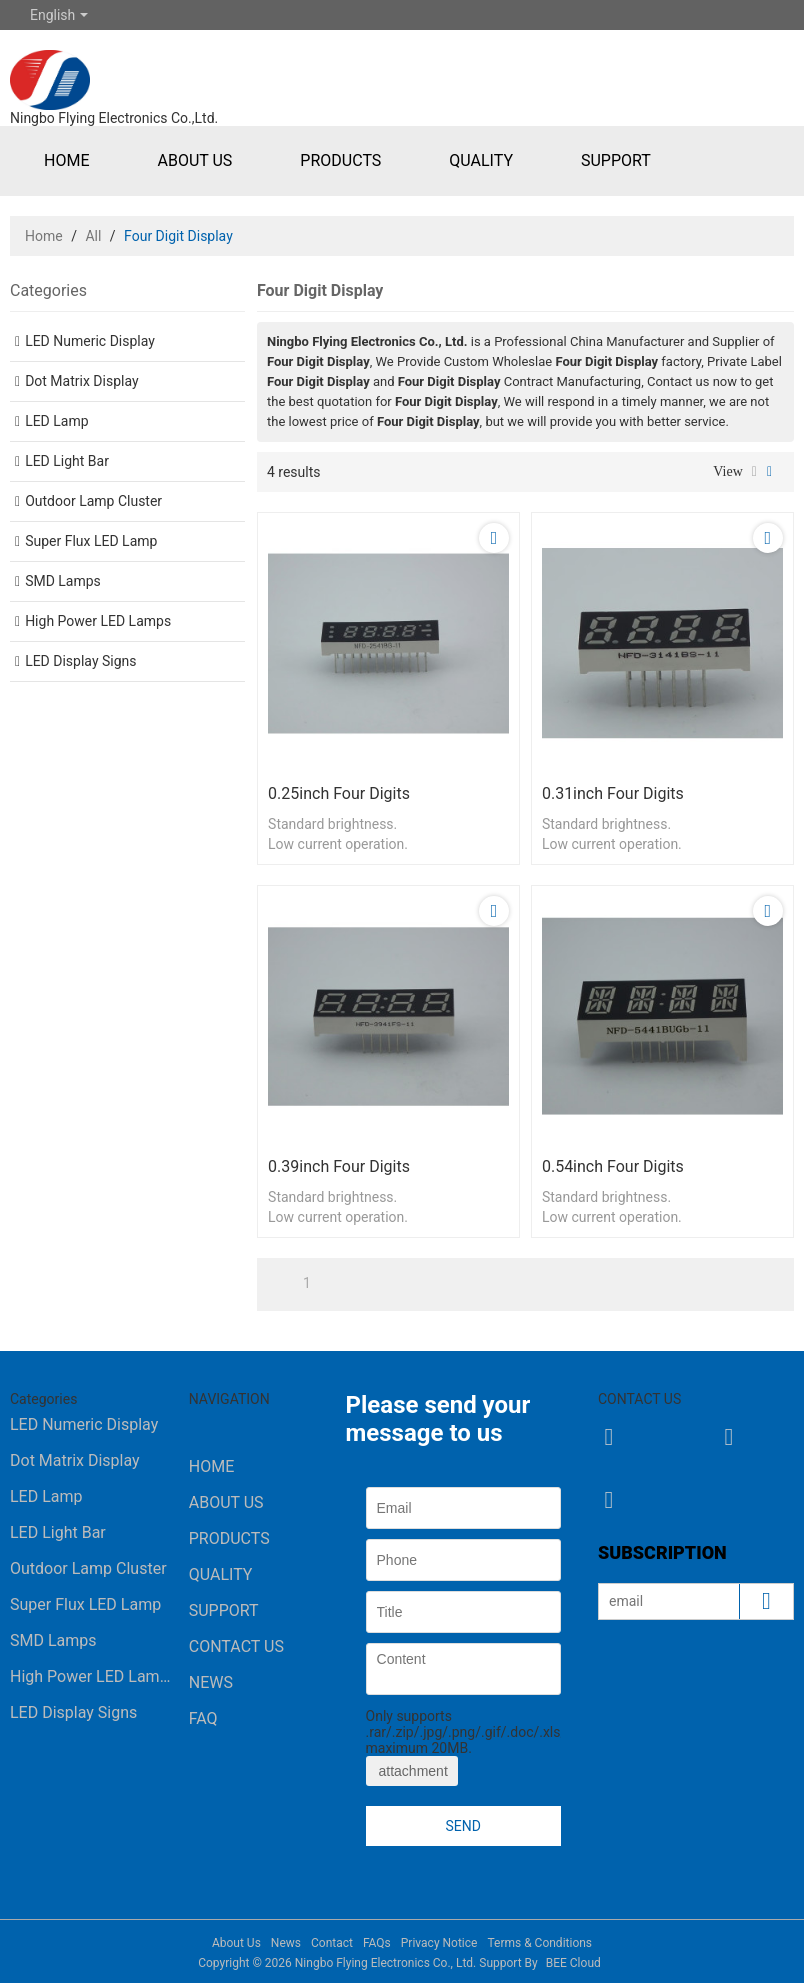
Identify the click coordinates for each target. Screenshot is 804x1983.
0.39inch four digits (339, 1166)
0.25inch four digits (339, 793)
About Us (194, 160)
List (754, 472)
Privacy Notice (439, 1943)
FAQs (377, 1943)
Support (616, 160)
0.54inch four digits (613, 1166)
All (93, 236)
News (211, 1682)
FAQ (203, 1718)
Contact (332, 1943)
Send (462, 1826)
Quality (481, 160)
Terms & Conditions (539, 1943)
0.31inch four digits (613, 793)
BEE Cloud (573, 1963)
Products (340, 160)
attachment (412, 1771)
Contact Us (236, 1646)
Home (66, 160)
